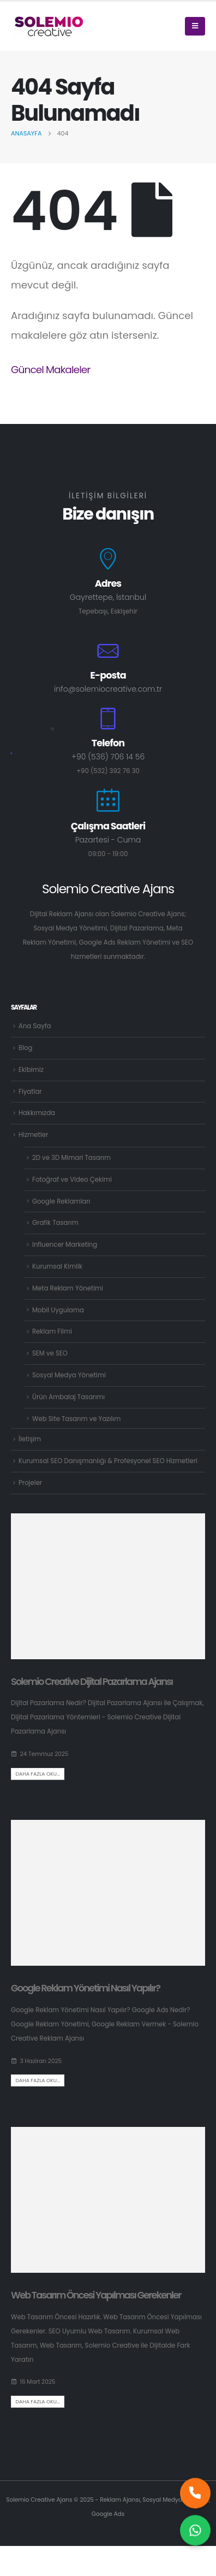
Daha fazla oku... (37, 1773)
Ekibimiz (31, 1069)
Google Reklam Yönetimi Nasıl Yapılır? (85, 1988)
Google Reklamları (61, 1201)
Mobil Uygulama (58, 1310)
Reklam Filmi (52, 1331)
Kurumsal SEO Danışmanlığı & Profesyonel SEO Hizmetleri (108, 1461)
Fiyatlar (30, 1091)
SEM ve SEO (50, 1353)
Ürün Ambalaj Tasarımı (68, 1397)
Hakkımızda (37, 1113)
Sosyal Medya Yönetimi (69, 1375)
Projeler (30, 1482)
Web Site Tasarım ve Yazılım (76, 1418)
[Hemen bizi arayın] (195, 2496)
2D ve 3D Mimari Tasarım (71, 1157)
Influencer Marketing (64, 1244)
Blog (25, 1048)
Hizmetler (33, 1134)
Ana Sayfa (35, 1026)
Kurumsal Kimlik (57, 1266)
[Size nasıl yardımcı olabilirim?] (195, 2533)
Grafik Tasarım (55, 1222)
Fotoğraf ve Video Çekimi (72, 1179)
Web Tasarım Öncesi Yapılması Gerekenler (96, 2295)
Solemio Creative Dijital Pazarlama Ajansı (91, 1681)
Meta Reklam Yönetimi (67, 1288)
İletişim (30, 1439)
